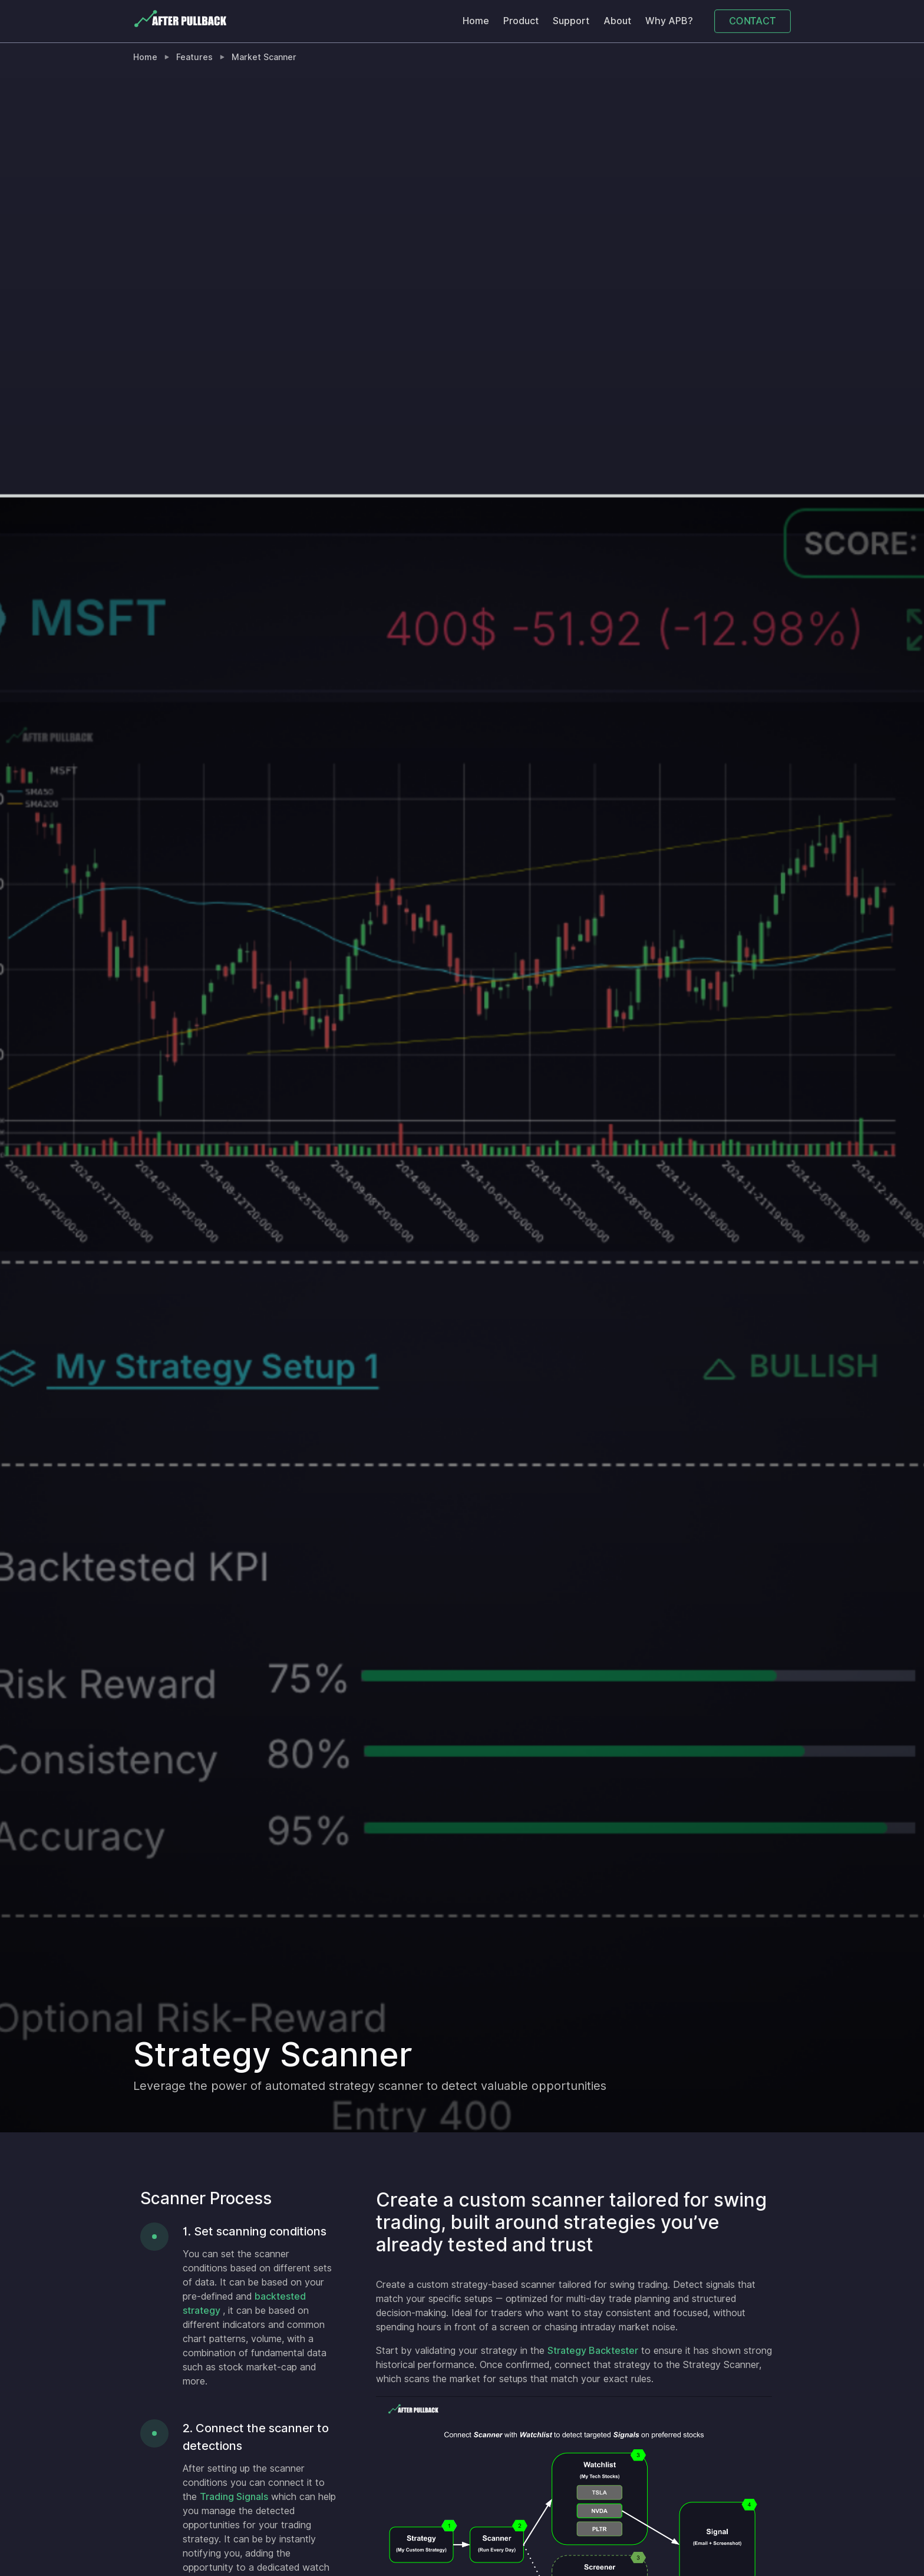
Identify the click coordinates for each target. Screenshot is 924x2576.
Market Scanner (264, 57)
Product (521, 21)
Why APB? (669, 21)
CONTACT (752, 21)
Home (476, 21)
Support (571, 21)
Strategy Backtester (592, 2350)
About (617, 21)
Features (194, 57)
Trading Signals (234, 2496)
